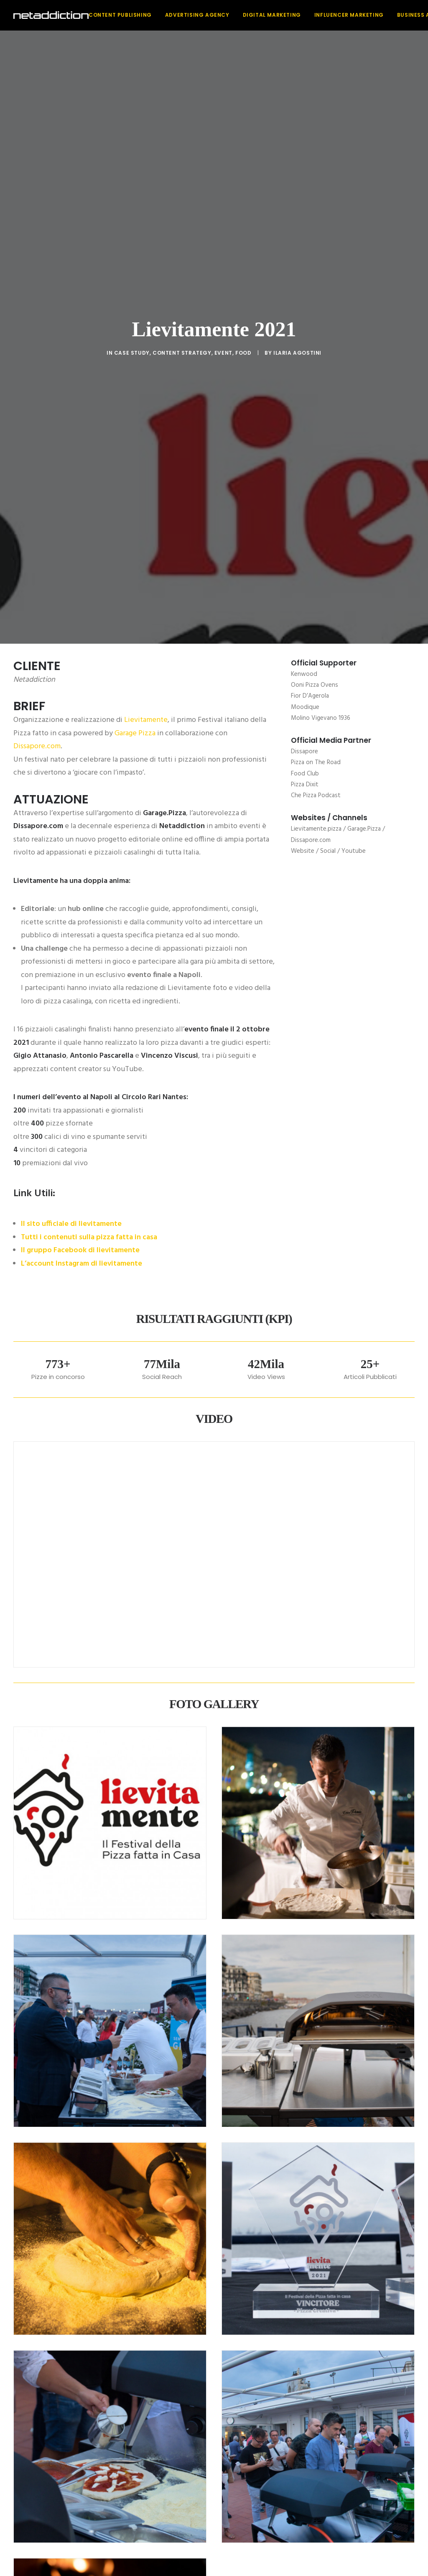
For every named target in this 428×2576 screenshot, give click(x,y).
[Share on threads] (192, 2339)
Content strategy (182, 129)
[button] (195, 2468)
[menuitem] (123, 15)
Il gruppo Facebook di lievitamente (80, 804)
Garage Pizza (135, 287)
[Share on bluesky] (236, 2339)
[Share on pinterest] (203, 2339)
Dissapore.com (37, 300)
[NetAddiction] (51, 15)
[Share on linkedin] (214, 2339)
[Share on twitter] (181, 2339)
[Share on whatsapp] (225, 2339)
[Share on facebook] (171, 2339)
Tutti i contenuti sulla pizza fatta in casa (89, 791)
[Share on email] (257, 2339)
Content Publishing (120, 14)
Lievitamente (146, 274)
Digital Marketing (272, 14)
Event (223, 129)
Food (243, 129)
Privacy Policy (254, 2540)
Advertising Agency (197, 14)
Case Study (132, 129)
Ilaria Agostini (297, 129)
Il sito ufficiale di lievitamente (71, 778)
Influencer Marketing (349, 14)
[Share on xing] (247, 2339)
